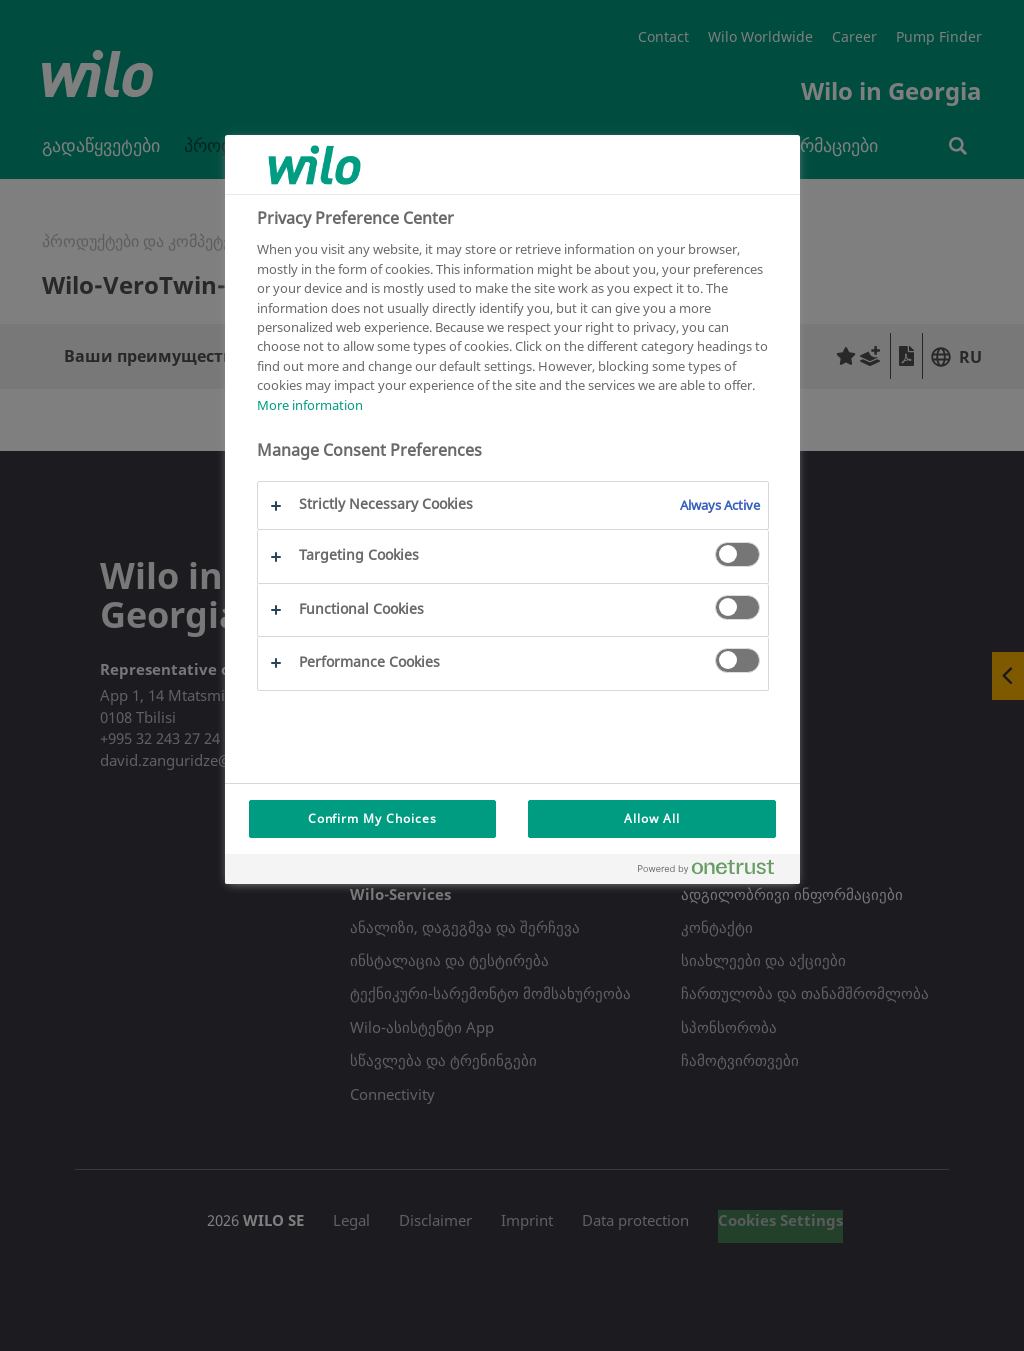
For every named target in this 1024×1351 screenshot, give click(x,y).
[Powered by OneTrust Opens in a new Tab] (714, 871)
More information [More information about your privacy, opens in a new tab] (310, 405)
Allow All (652, 818)
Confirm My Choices (372, 818)
